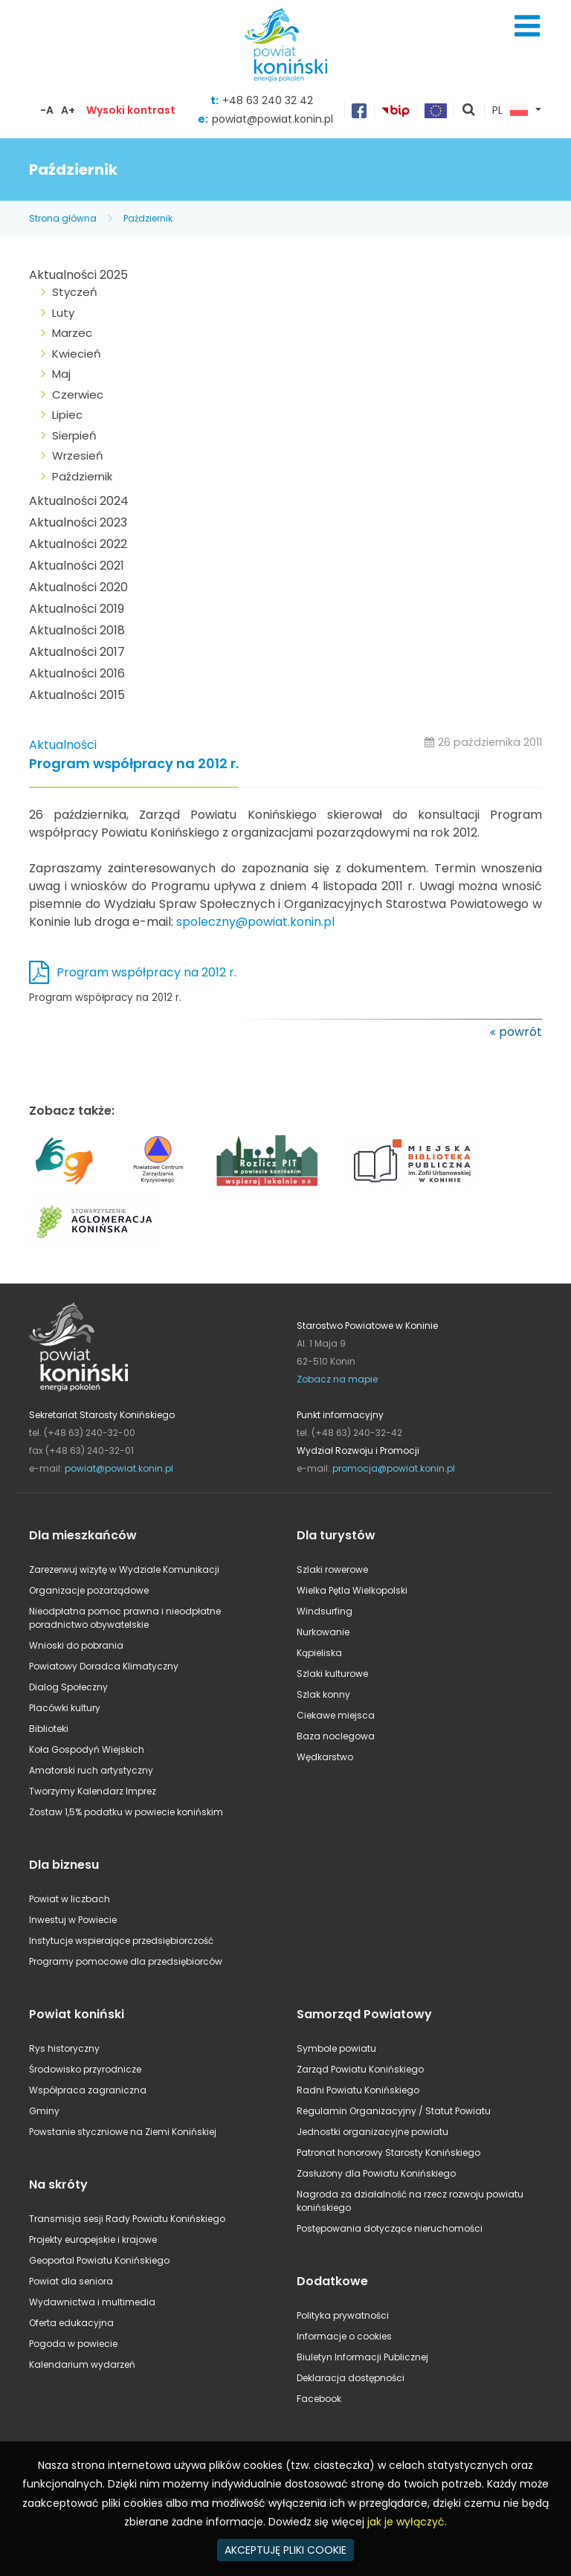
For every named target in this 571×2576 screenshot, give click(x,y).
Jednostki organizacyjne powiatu (372, 2131)
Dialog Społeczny (68, 1687)
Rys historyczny (64, 2048)
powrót (520, 1031)
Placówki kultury (64, 1707)
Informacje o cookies (344, 2336)
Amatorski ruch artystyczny (91, 1770)
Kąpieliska (319, 1652)
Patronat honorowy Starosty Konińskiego (388, 2152)
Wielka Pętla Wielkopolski (352, 1590)
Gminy (44, 2111)
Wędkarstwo (325, 1757)
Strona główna (63, 218)
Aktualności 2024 (79, 500)
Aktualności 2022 (78, 544)
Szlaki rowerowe (332, 1569)
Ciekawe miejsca (336, 1715)
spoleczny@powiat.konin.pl (255, 921)
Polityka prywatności (343, 2315)
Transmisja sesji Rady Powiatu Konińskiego (127, 2218)
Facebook (319, 2398)
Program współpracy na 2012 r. (134, 764)
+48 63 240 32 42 (267, 100)
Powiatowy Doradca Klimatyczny (103, 1666)
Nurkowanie (323, 1632)
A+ (68, 110)
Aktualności (63, 744)
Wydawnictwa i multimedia (92, 2302)
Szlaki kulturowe (332, 1673)
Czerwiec (77, 394)
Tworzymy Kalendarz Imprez (92, 1791)
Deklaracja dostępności (350, 2377)
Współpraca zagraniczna (87, 2090)
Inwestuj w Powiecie (73, 1919)
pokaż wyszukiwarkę (469, 110)
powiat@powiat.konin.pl (272, 119)
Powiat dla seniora (71, 2281)
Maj (61, 373)
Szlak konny (323, 1694)
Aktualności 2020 (78, 587)
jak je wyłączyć (406, 2521)
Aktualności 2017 (77, 651)
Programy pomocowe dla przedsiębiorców (125, 1961)
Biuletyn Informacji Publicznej (362, 2357)
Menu (527, 26)
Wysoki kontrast (130, 110)
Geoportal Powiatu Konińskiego (99, 2260)
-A (47, 110)
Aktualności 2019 (76, 608)
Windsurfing (324, 1611)
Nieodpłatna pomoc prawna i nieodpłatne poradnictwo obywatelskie (125, 1618)
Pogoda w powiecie (73, 2343)
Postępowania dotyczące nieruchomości (390, 2228)
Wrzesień (77, 455)
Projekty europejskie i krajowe (93, 2239)
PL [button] (510, 110)
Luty (63, 313)
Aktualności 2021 (76, 565)
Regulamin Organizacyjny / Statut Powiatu (394, 2111)
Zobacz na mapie (337, 1379)
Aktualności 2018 (77, 630)
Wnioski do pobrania (76, 1645)
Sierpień (74, 435)
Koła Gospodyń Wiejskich (86, 1749)
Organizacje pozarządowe (89, 1590)
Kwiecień (76, 353)
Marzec (72, 333)
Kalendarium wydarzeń (82, 2364)
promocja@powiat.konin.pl (393, 1468)
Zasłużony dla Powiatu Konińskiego (376, 2173)
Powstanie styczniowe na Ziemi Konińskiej (122, 2131)
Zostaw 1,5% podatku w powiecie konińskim (126, 1812)
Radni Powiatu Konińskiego (358, 2090)
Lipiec (67, 414)
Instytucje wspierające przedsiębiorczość (121, 1940)
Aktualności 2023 (78, 522)
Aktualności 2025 (78, 274)
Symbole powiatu (336, 2048)
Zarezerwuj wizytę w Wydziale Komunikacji (124, 1569)
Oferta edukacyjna (71, 2322)
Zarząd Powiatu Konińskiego (360, 2069)
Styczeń (74, 292)
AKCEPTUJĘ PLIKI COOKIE (285, 2550)
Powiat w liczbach (69, 1899)
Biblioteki (48, 1728)
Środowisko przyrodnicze (85, 2069)
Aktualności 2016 (77, 673)
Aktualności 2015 (77, 694)
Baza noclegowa (336, 1736)
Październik (147, 218)
